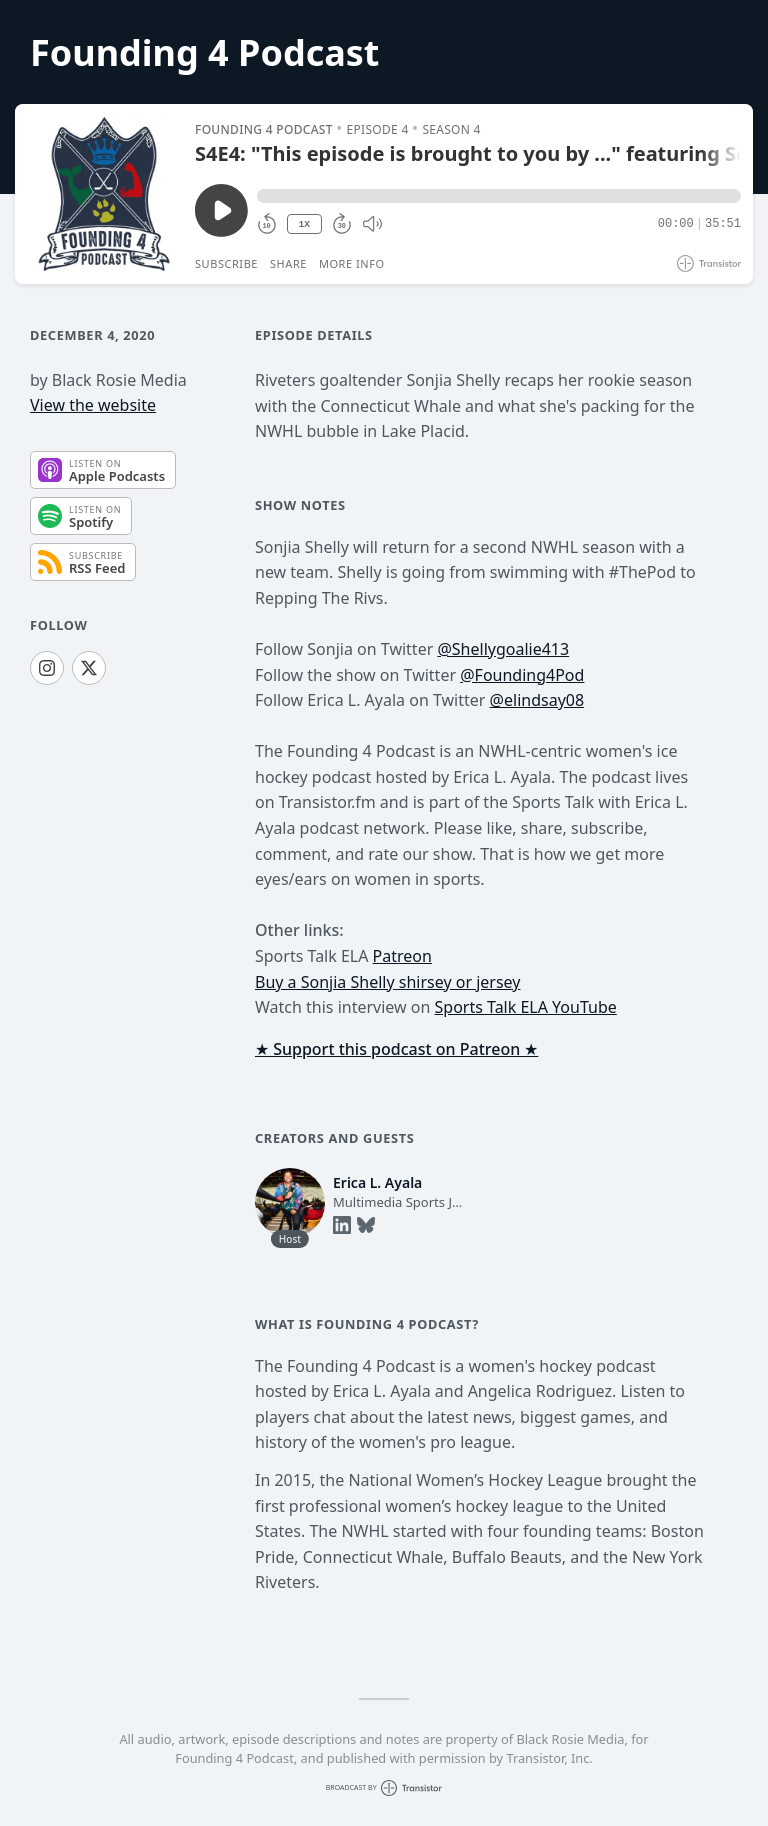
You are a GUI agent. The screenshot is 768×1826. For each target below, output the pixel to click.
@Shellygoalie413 (503, 649)
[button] (499, 196)
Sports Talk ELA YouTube (526, 1007)
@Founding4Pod (522, 675)
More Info (352, 263)
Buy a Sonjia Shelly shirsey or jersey (387, 982)
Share (288, 263)
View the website (93, 405)
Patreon (402, 956)
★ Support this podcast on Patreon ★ (396, 1049)
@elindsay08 (537, 700)
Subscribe (226, 263)
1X (304, 224)
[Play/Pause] (104, 194)
